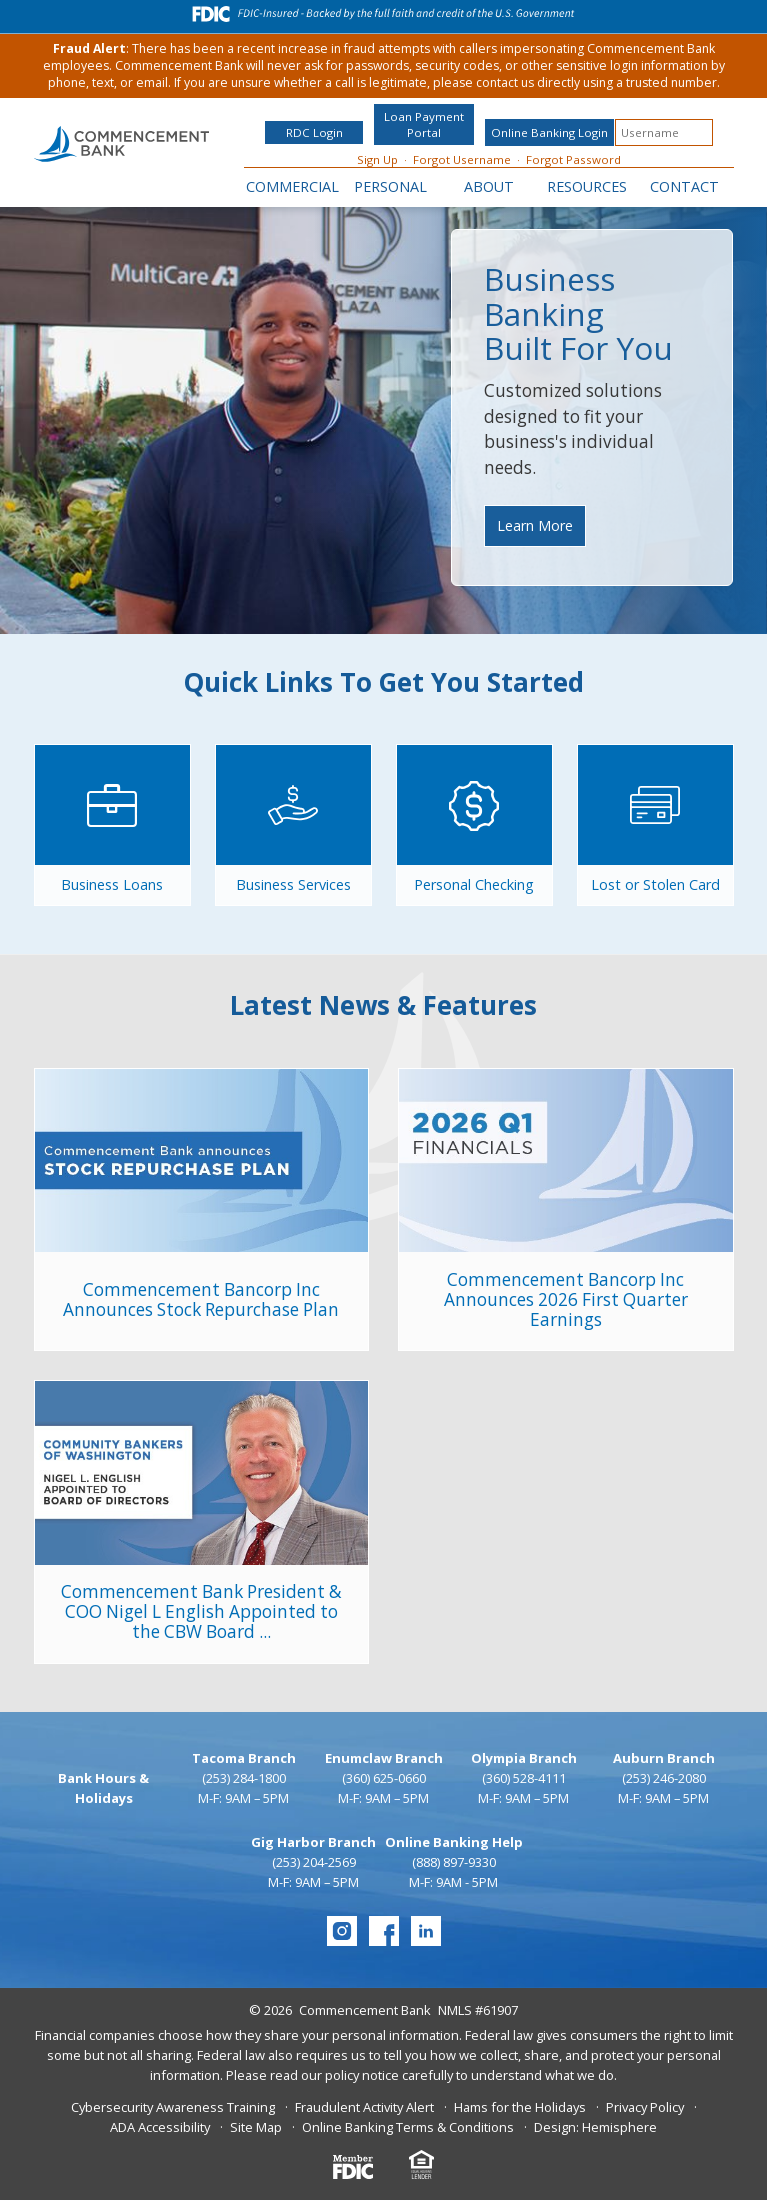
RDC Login (314, 132)
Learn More (535, 525)
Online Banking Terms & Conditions (408, 2127)
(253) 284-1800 (244, 1778)
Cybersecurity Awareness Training (173, 2107)
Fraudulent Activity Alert (364, 2107)
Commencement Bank (365, 2010)
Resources (587, 186)
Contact (684, 186)
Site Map (256, 2127)
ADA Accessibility (160, 2127)
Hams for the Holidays (520, 2107)
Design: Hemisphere (595, 2127)
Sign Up (377, 159)
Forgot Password (573, 159)
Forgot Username (462, 159)
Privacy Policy (645, 2107)
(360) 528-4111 (524, 1778)
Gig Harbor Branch (313, 1842)
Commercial (292, 186)
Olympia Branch (524, 1758)
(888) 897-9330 (454, 1862)
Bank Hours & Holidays (103, 1788)
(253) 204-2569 (314, 1862)
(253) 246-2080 (664, 1778)
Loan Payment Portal (424, 124)
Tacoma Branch (244, 1758)
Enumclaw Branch (384, 1758)
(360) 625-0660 (384, 1778)
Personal (390, 186)
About (489, 186)
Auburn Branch (664, 1758)
